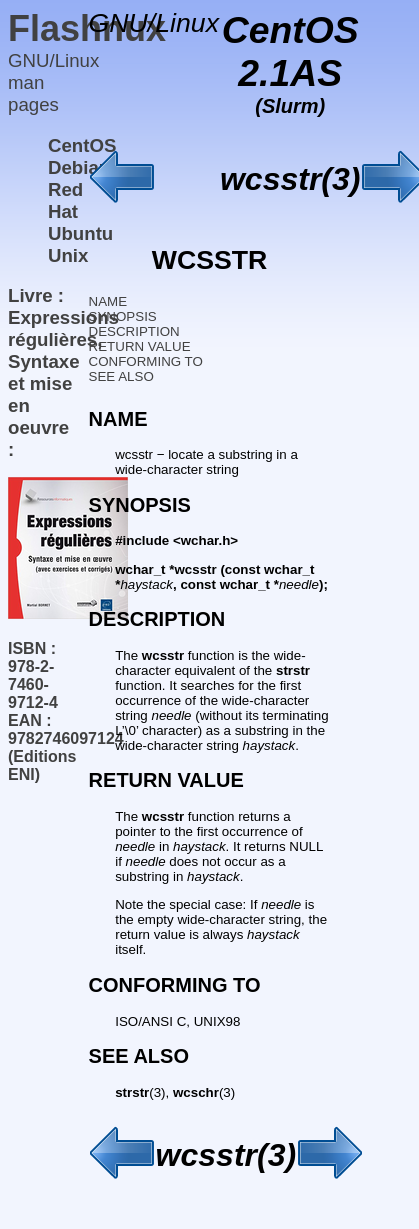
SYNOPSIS (123, 316)
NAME (108, 301)
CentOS (82, 145)
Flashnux (87, 28)
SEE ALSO (121, 376)
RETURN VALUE (140, 346)
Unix (68, 255)
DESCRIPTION (134, 331)
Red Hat (65, 200)
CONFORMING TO (146, 361)
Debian (79, 167)
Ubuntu (80, 233)
